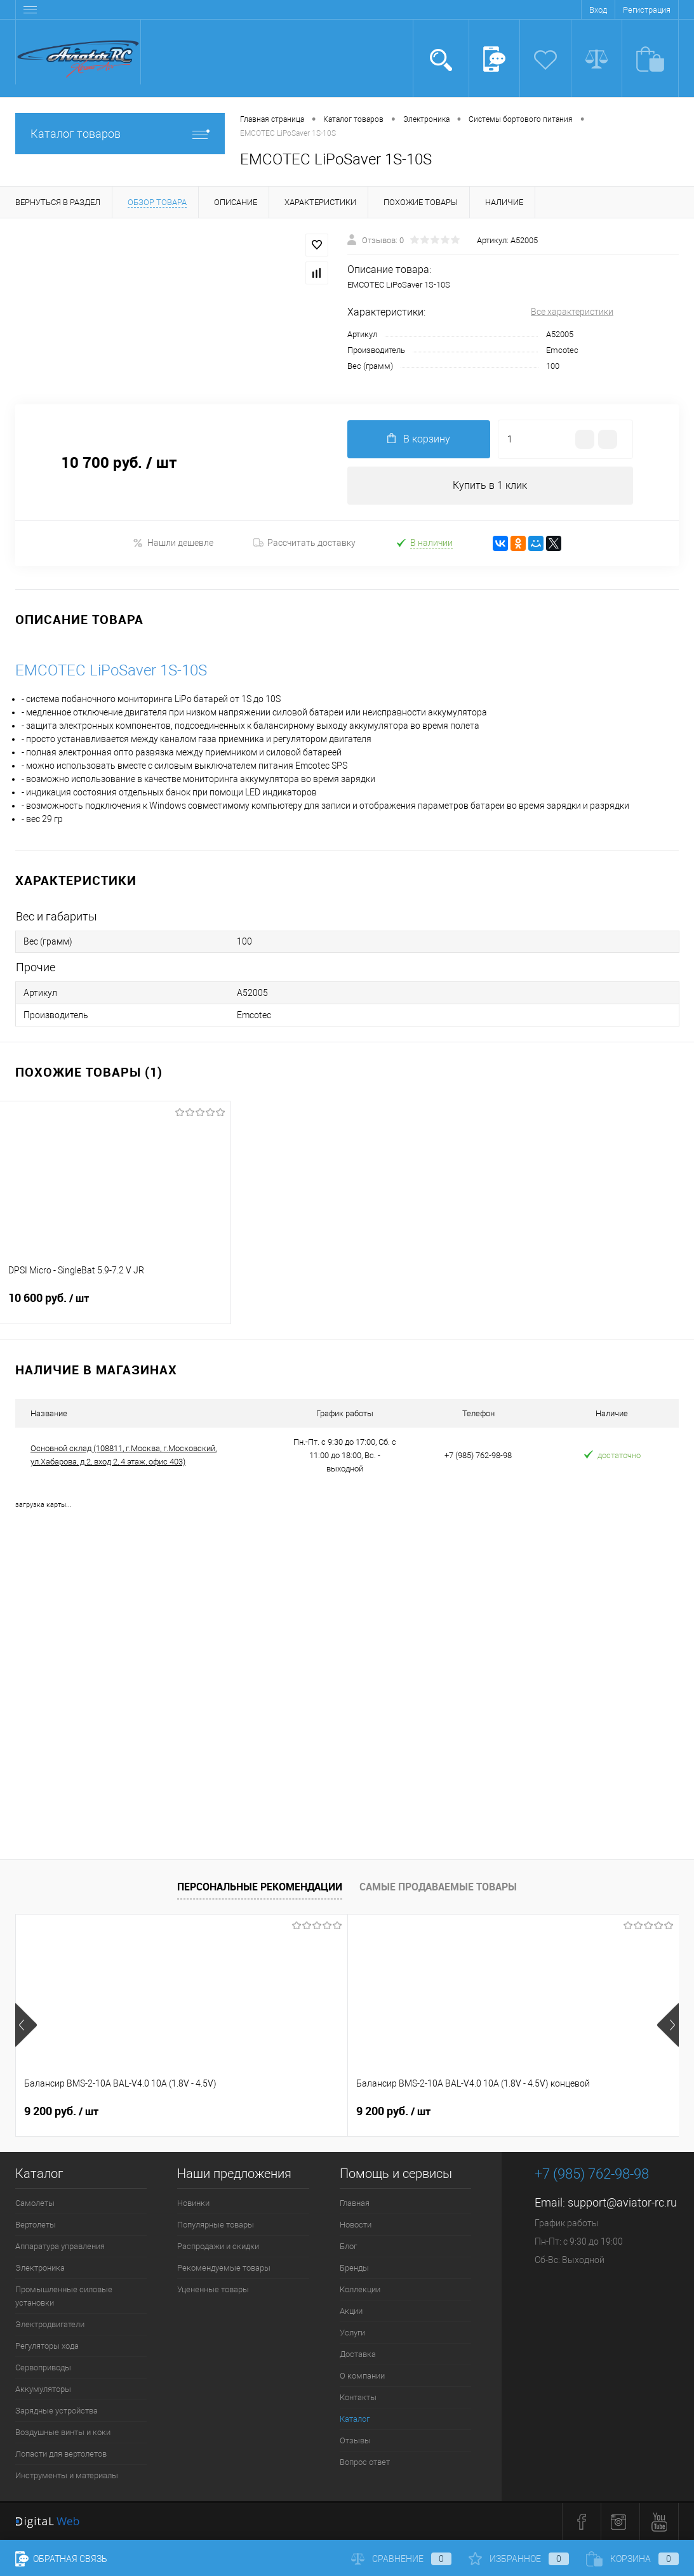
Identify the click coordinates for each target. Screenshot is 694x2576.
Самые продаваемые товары (438, 1887)
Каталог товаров (120, 133)
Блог (348, 2246)
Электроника (40, 2268)
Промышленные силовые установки (63, 2296)
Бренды (354, 2268)
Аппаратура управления (60, 2246)
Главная (355, 2203)
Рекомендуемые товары (223, 2268)
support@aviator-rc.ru (622, 2202)
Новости (355, 2224)
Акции (351, 2311)
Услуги (352, 2332)
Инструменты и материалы (66, 2475)
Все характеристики (572, 312)
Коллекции (360, 2289)
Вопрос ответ (365, 2462)
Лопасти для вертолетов (61, 2454)
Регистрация (647, 10)
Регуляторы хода (47, 2346)
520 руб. (499, 2111)
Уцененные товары (213, 2289)
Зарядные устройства (56, 2410)
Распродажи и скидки (218, 2246)
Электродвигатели (49, 2324)
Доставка (358, 2354)
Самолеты (35, 2203)
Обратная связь (61, 2559)
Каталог (355, 2419)
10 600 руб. (115, 1305)
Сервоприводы (43, 2367)
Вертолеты (35, 2224)
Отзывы (355, 2440)
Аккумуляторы (43, 2389)
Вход (598, 10)
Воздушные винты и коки (62, 2432)
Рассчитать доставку (304, 543)
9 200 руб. (61, 2111)
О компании (362, 2375)
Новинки (193, 2203)
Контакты (358, 2397)
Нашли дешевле (173, 543)
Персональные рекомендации (259, 1887)
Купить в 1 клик (490, 485)
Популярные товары (215, 2224)
